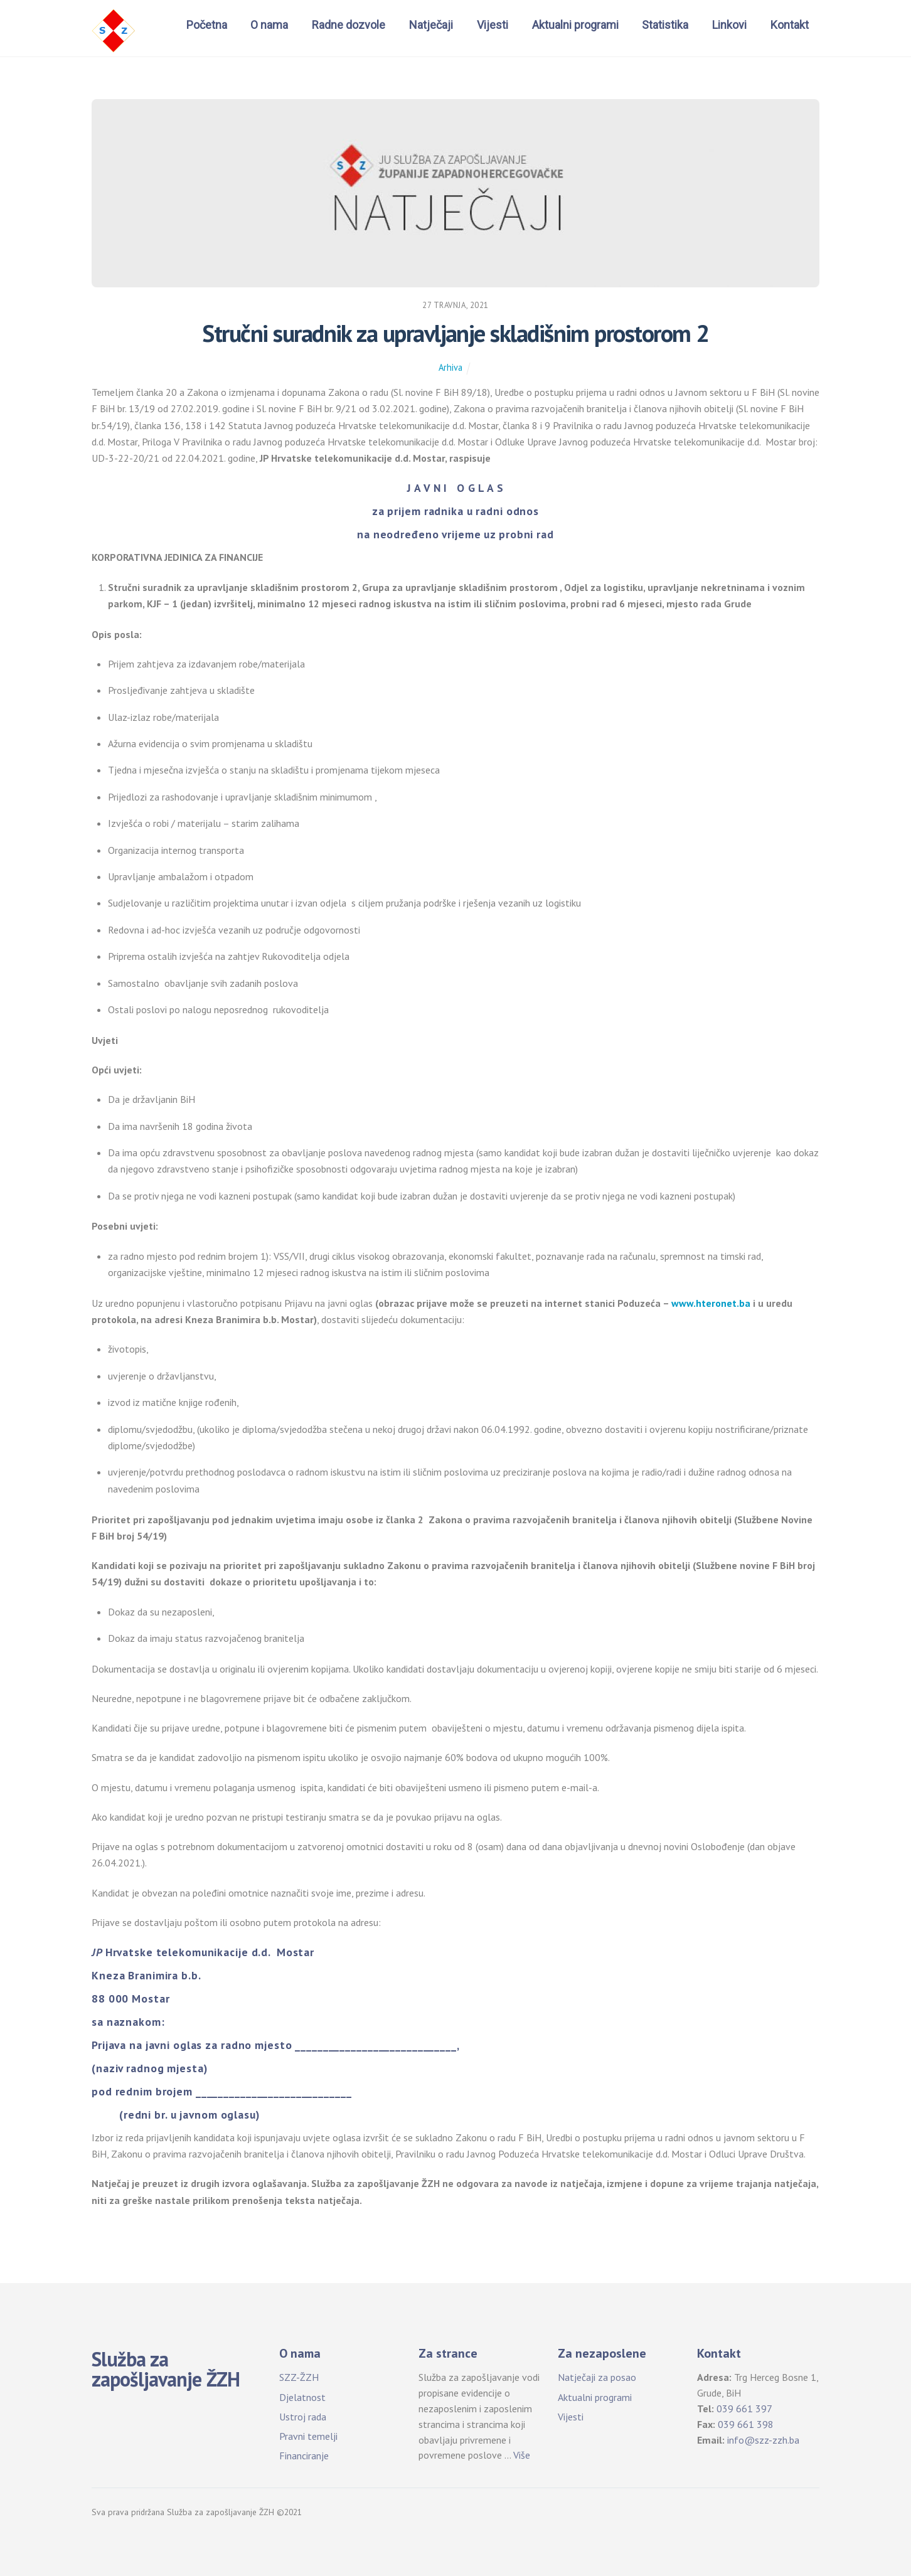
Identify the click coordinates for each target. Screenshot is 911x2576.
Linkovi (729, 24)
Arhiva (450, 367)
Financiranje (304, 2455)
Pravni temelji (308, 2436)
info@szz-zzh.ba (763, 2440)
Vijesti (492, 24)
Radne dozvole (348, 24)
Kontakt (789, 24)
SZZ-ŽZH (299, 2377)
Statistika (665, 24)
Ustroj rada (302, 2416)
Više (521, 2455)
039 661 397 (744, 2408)
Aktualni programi (575, 24)
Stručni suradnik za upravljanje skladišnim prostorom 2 (455, 333)
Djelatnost (302, 2397)
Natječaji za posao (597, 2377)
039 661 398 (746, 2424)
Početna (206, 24)
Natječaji (431, 24)
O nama (269, 24)
